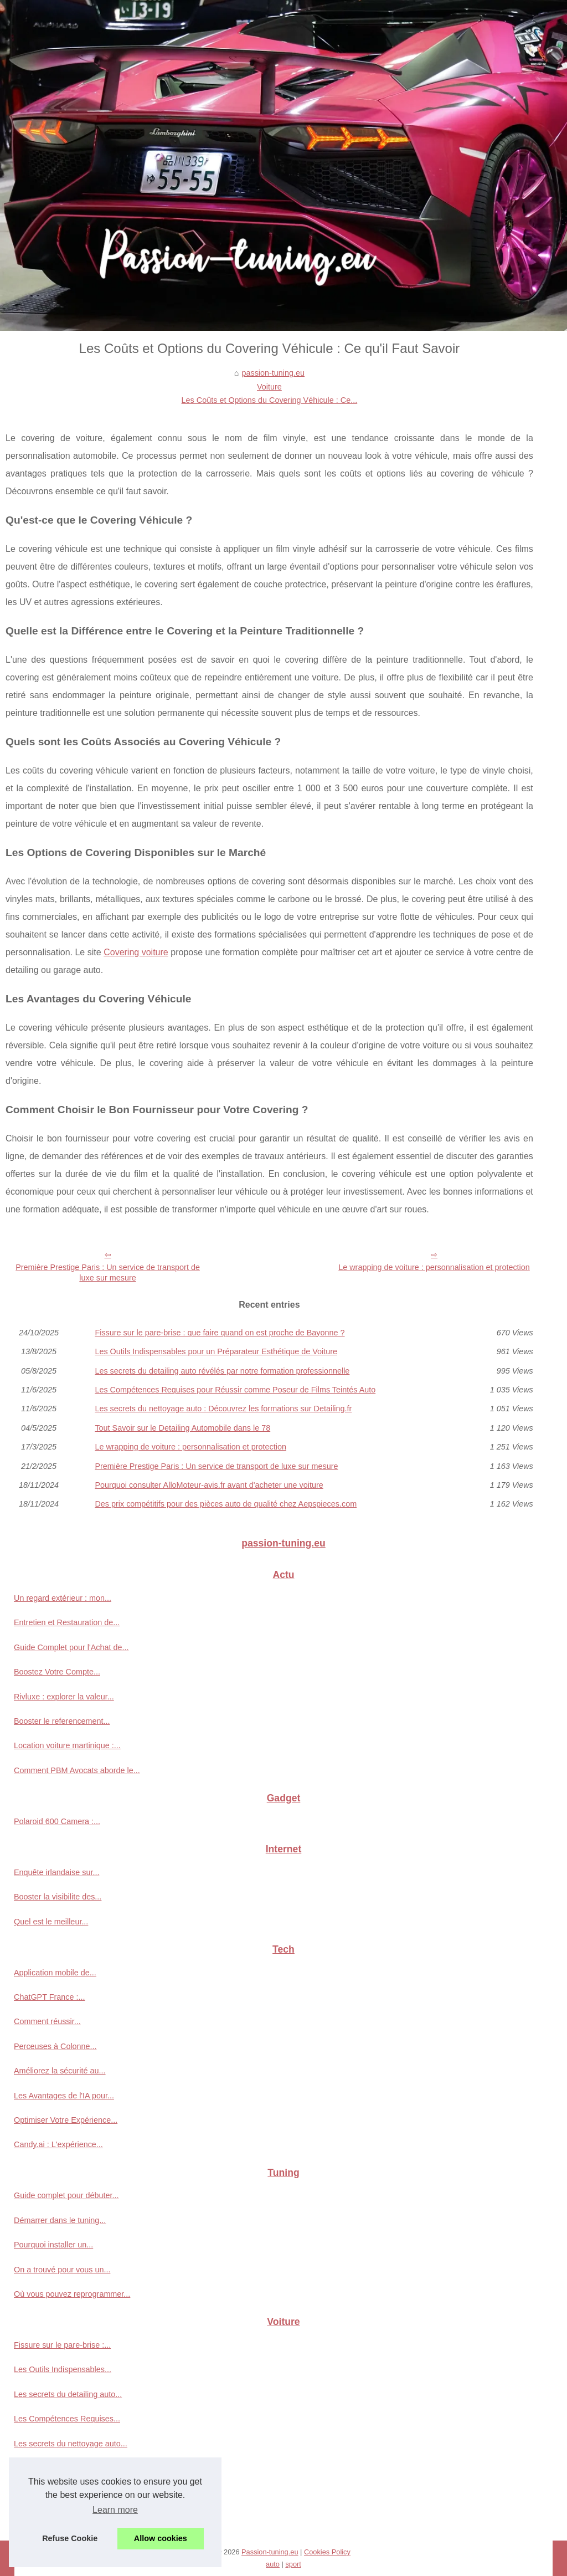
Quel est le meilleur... (51, 1921)
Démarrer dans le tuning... (60, 2220)
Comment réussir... (47, 2021)
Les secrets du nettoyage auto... (70, 2443)
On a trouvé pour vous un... (62, 2269)
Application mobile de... (55, 1972)
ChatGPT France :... (49, 1997)
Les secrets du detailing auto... (68, 2394)
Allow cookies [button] (160, 2538)
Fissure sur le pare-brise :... (62, 2345)
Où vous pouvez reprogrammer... (72, 2294)
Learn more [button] (115, 2509)
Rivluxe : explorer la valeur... (64, 1696)
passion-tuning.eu (273, 372)
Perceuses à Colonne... (55, 2046)
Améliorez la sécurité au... (60, 2070)
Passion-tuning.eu (269, 2552)
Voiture (269, 386)
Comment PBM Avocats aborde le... (77, 1770)
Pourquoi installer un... (53, 2244)
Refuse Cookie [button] (69, 2538)
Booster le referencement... (62, 1721)
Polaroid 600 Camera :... (57, 1821)
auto (273, 2564)
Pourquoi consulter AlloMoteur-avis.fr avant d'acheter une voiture (209, 1485)
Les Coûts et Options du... (60, 2517)
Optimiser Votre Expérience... (65, 2120)
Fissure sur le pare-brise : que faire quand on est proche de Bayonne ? (219, 1332)
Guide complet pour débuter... (66, 2195)
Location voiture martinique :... (67, 1745)
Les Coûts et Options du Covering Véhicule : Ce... (270, 400)
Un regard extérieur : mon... (62, 1598)
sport (293, 2564)
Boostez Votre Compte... (57, 1671)
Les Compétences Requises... (67, 2418)
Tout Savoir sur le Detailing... (64, 2468)
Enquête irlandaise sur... (56, 1872)
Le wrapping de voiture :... (60, 2492)
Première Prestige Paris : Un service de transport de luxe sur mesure (108, 1272)
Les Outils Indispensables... (62, 2369)
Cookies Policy (327, 2552)
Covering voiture (136, 952)
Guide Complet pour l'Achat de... (71, 1647)
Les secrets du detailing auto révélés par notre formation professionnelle (222, 1371)
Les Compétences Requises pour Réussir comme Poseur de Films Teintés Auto (235, 1390)
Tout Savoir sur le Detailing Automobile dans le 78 (182, 1428)
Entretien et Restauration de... (67, 1622)
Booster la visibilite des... (57, 1896)
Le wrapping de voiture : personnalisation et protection (434, 1267)
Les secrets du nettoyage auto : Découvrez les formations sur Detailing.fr (223, 1408)
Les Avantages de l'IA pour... (64, 2095)
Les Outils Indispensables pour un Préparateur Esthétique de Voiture (216, 1351)
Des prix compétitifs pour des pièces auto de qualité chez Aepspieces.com (226, 1504)
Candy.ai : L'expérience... (58, 2144)
